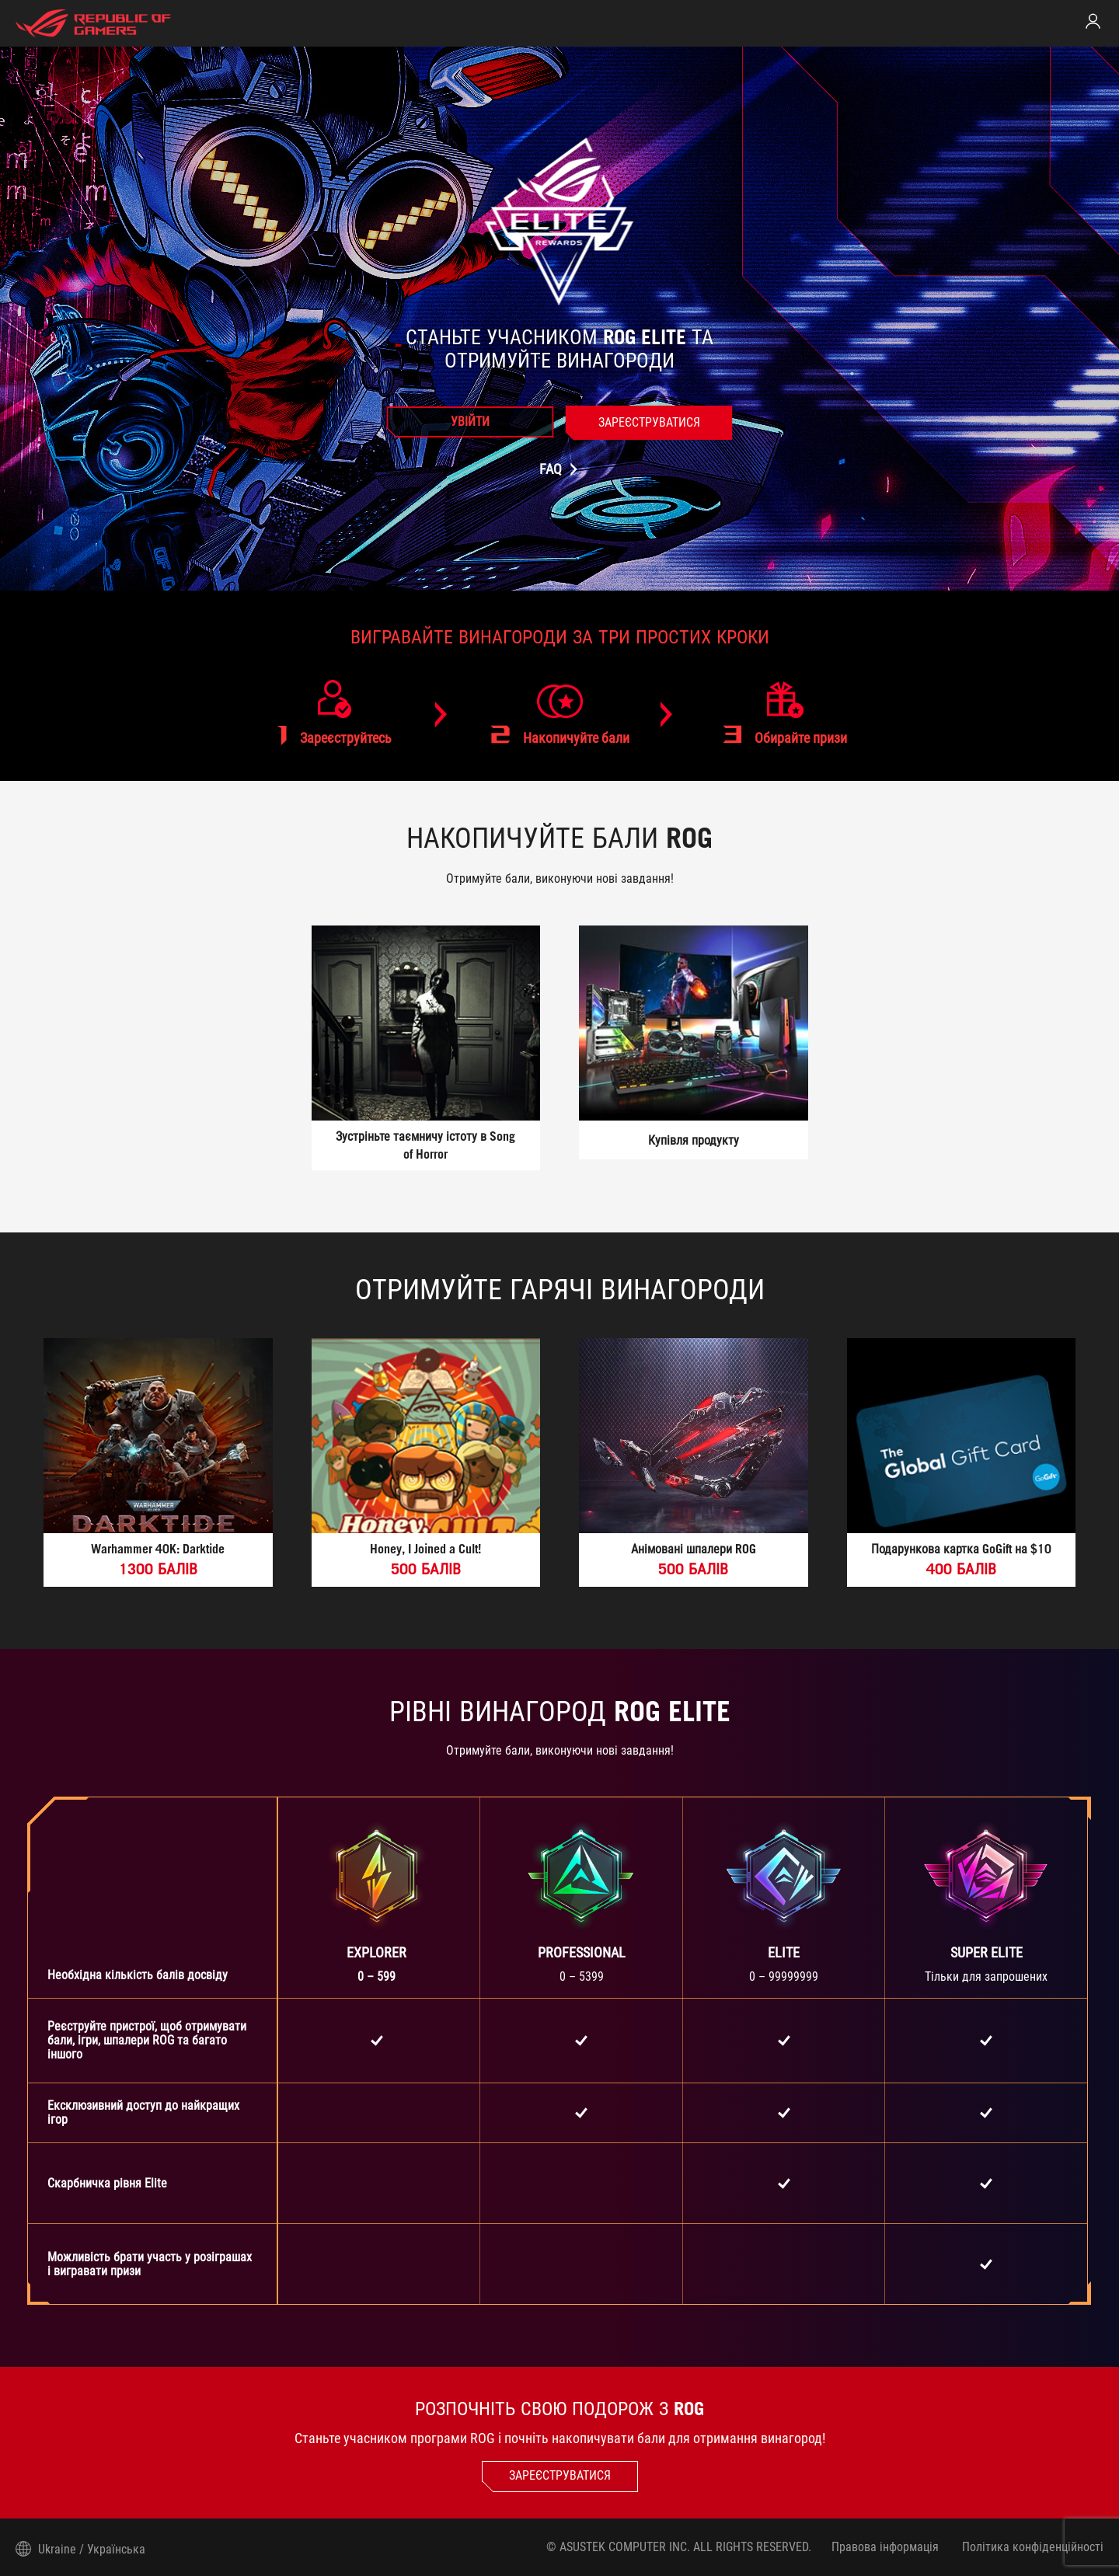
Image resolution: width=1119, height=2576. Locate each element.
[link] (1092, 21)
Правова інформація (884, 2546)
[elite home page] (93, 23)
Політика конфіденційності (1032, 2546)
